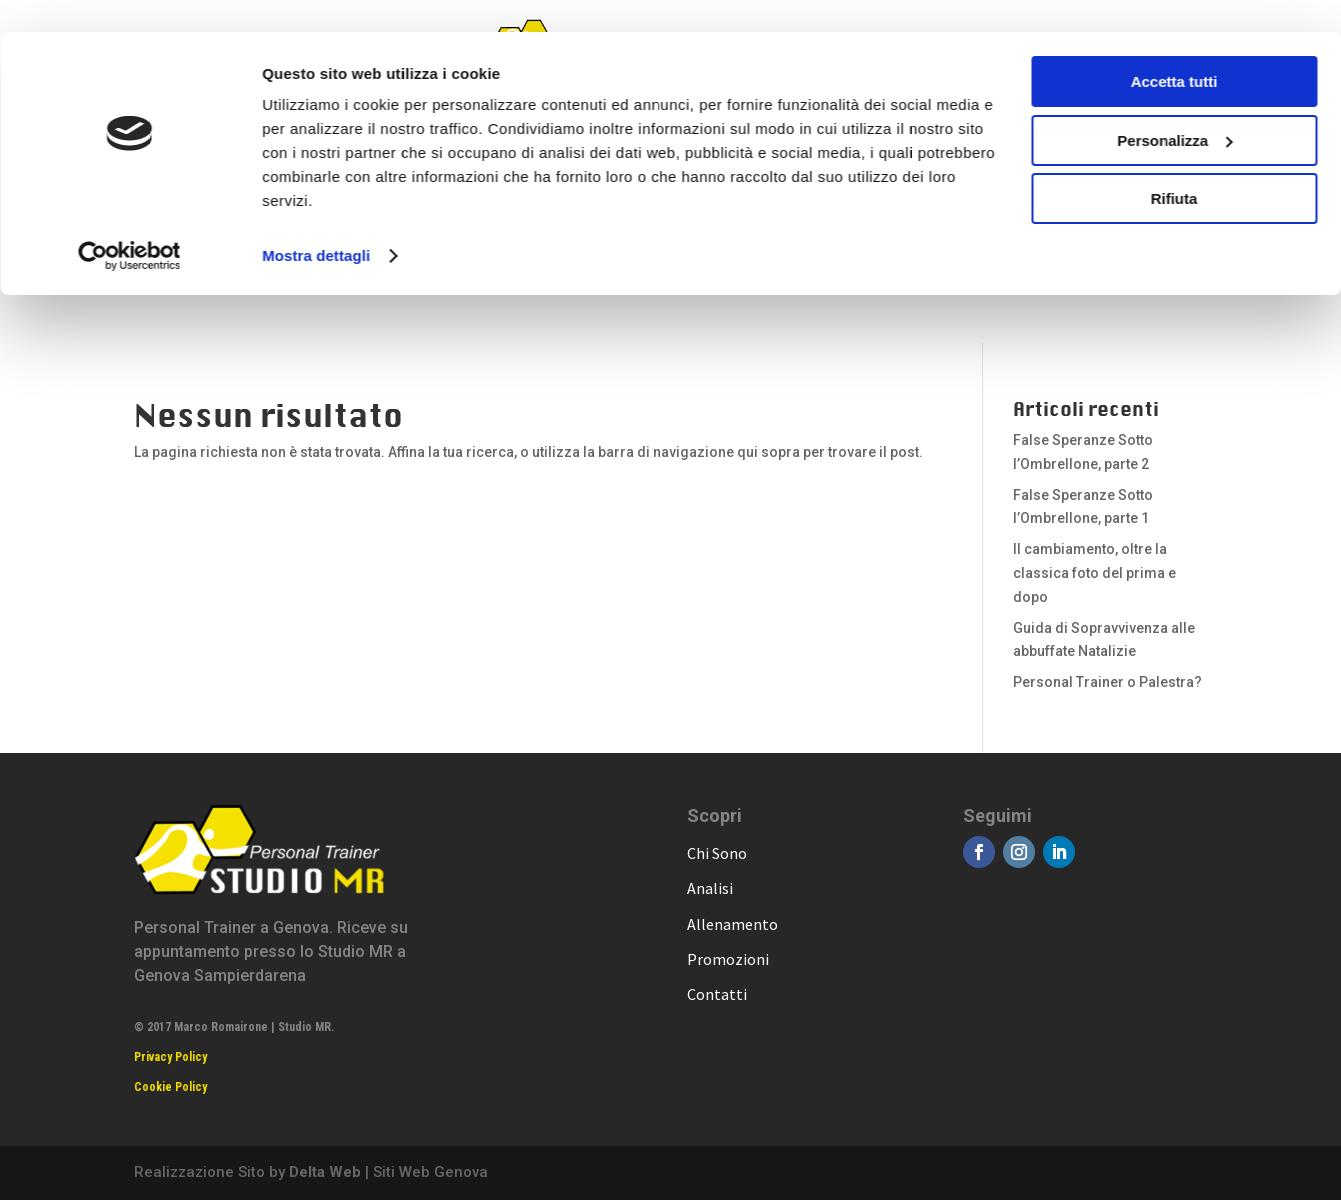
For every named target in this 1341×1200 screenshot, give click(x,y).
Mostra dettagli (316, 223)
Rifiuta (1174, 166)
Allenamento (732, 924)
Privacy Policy (170, 1057)
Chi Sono (717, 853)
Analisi (710, 888)
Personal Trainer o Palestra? (1107, 682)
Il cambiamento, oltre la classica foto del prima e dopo (1094, 573)
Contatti (717, 994)
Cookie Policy (170, 1087)
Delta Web (325, 1172)
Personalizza (1174, 108)
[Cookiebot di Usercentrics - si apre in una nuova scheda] (129, 224)
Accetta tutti (1174, 49)
